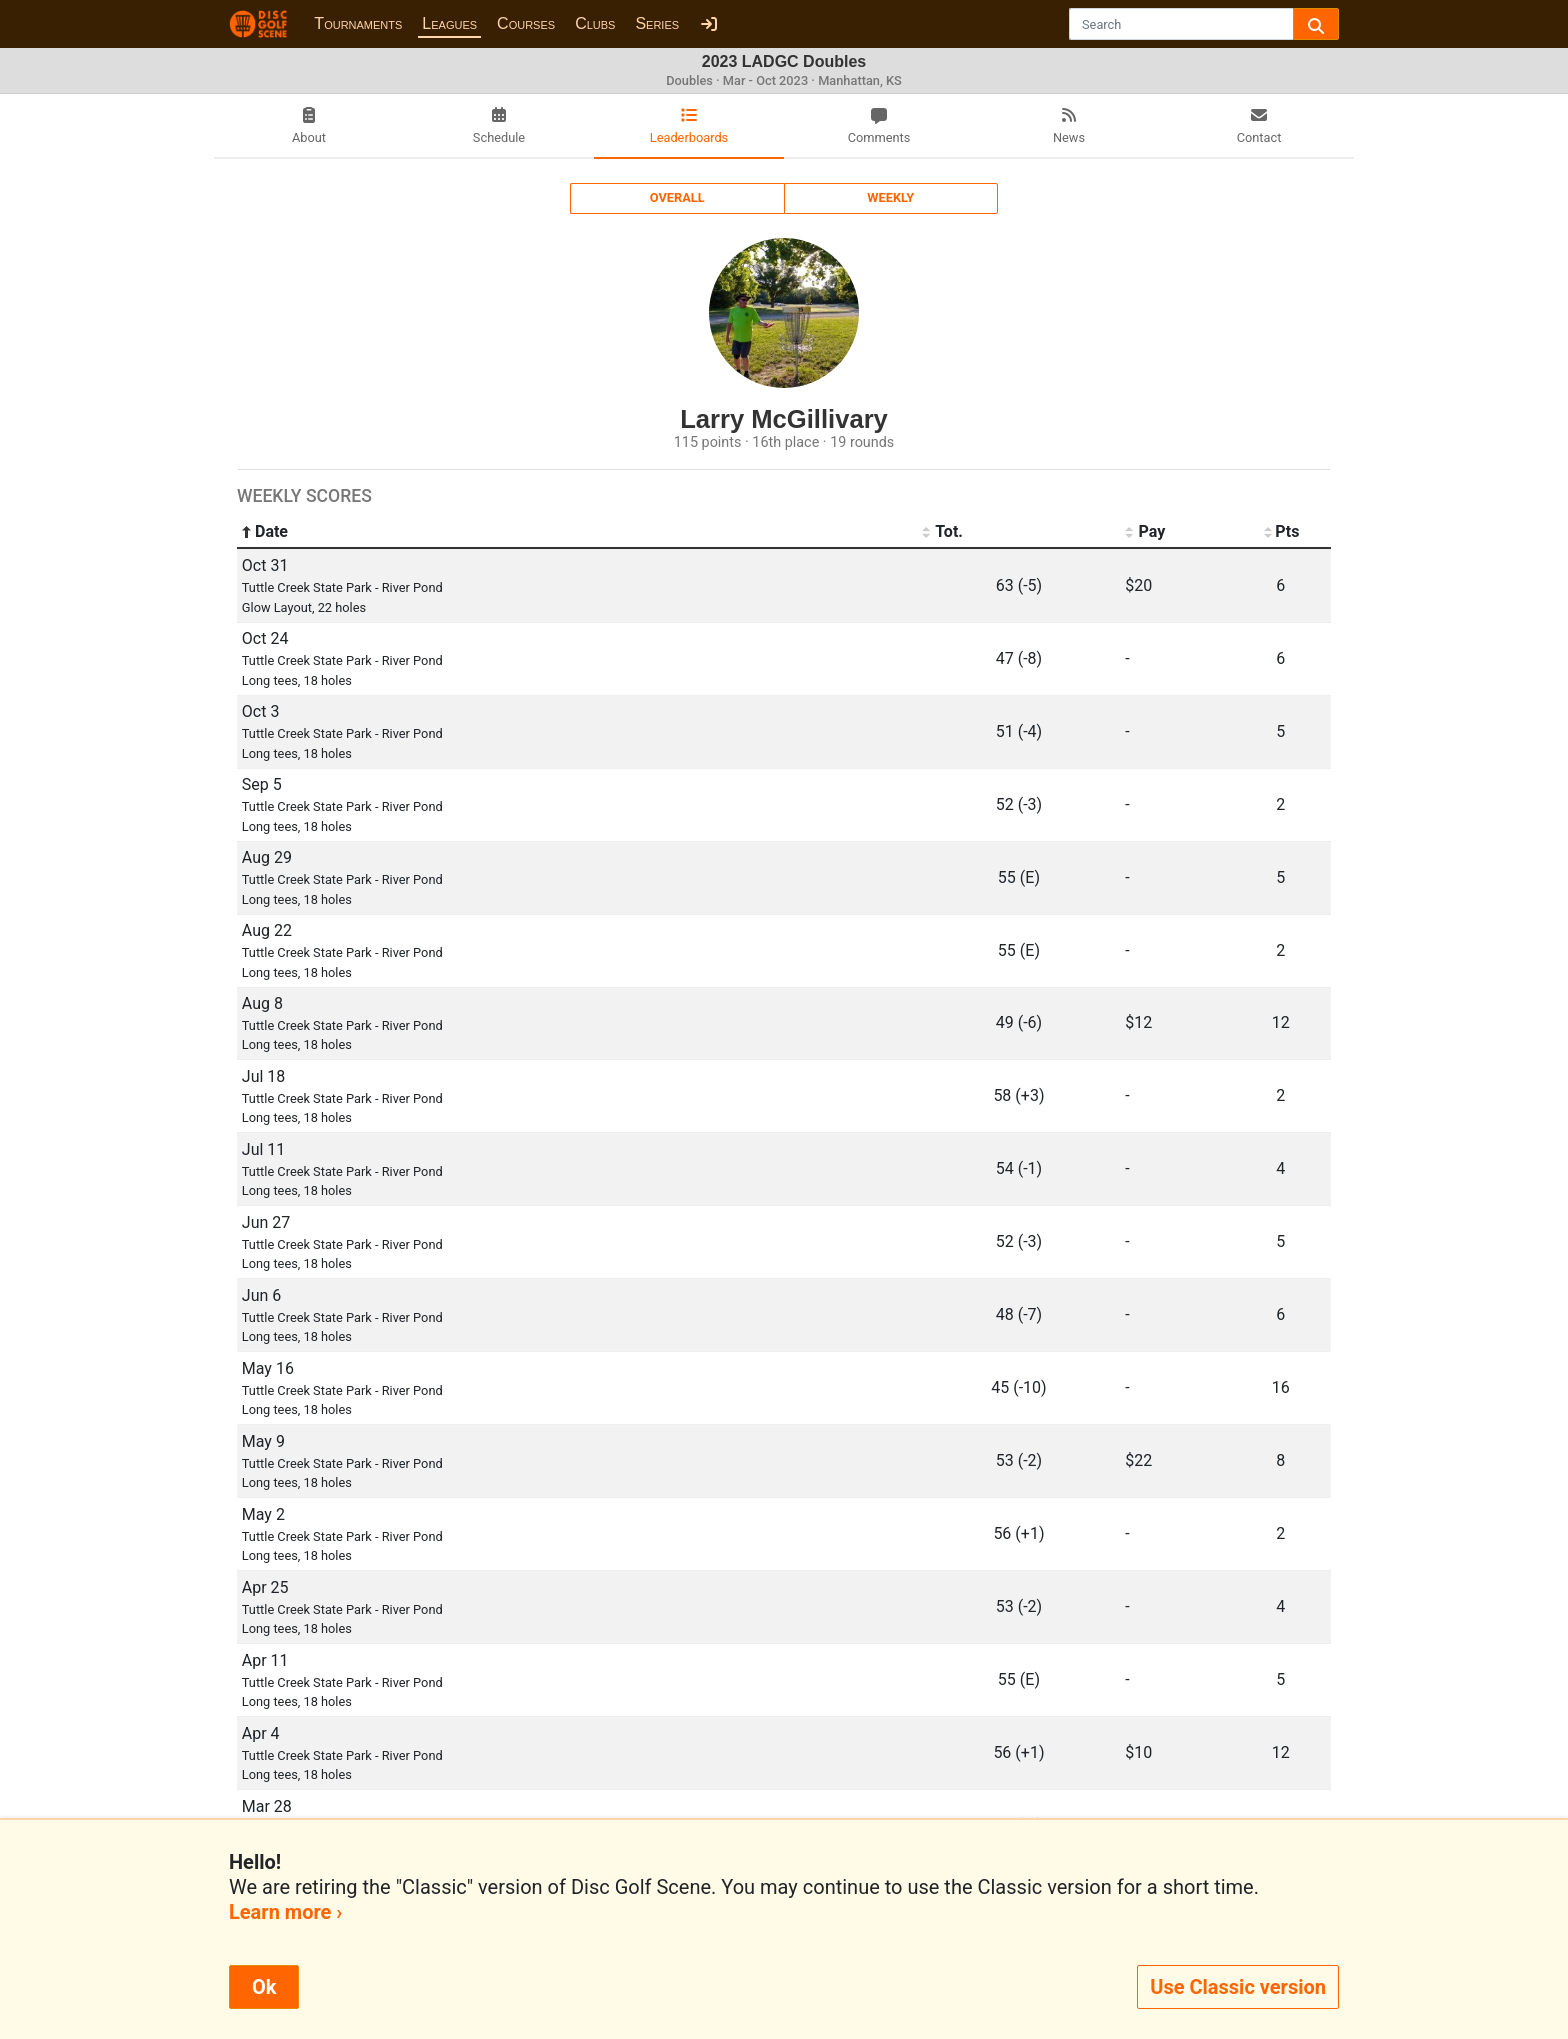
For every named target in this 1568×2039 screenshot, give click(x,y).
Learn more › (285, 1912)
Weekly (890, 197)
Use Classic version (1238, 1987)
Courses (526, 23)
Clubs (595, 23)
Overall (677, 197)
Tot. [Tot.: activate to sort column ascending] (942, 532)
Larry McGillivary (784, 419)
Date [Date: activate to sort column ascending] (265, 532)
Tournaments (358, 23)
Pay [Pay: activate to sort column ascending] (1145, 532)
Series (657, 23)
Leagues (449, 23)
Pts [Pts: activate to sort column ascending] (1280, 532)
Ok (264, 1987)
